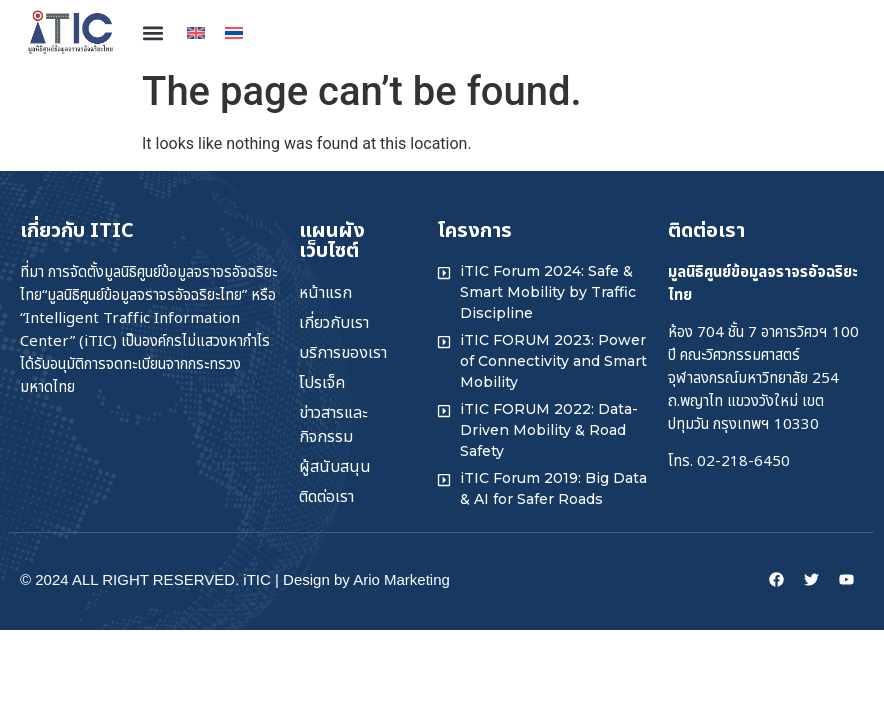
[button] (152, 32)
